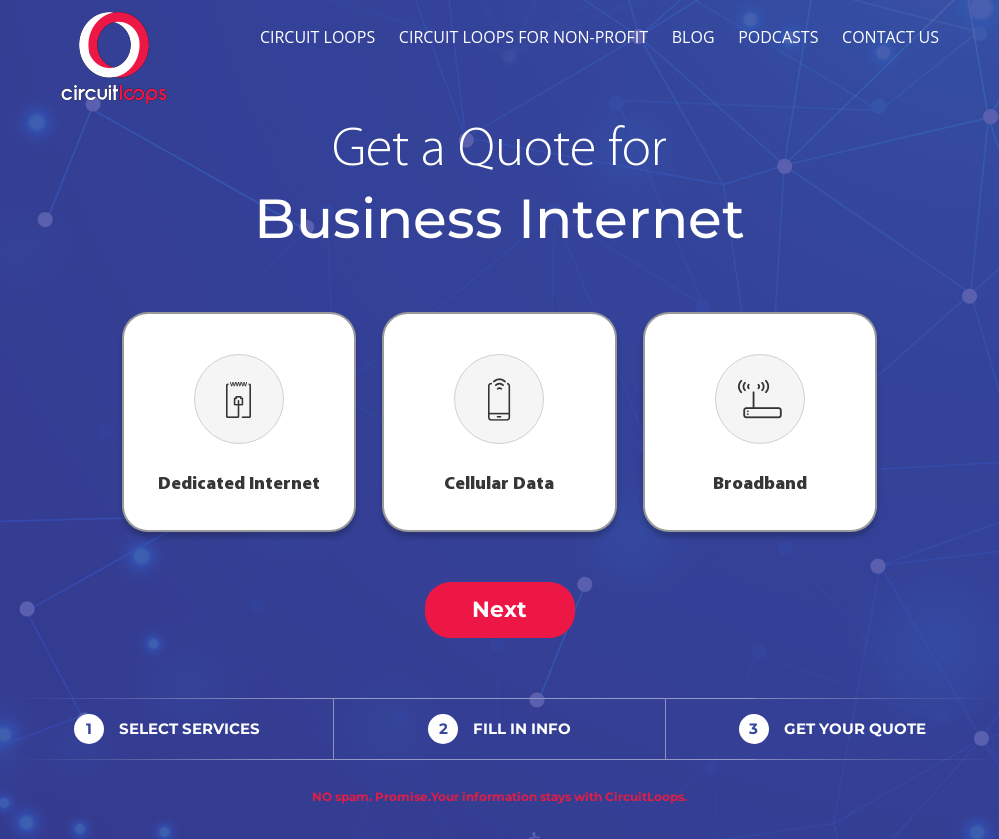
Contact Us (890, 37)
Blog (693, 37)
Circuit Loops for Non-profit (523, 37)
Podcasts (778, 37)
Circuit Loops (317, 37)
